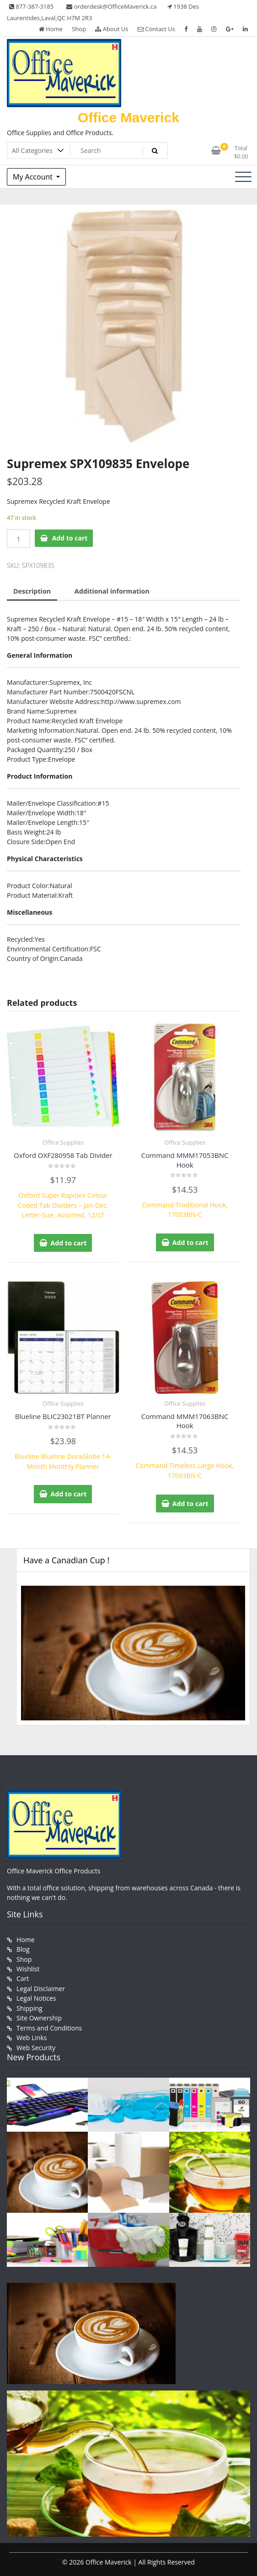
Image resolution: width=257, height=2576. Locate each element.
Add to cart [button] (68, 1241)
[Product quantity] (18, 538)
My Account (33, 177)
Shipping (29, 2004)
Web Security (35, 2043)
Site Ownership (39, 2014)
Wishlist (27, 1966)
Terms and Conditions (49, 2023)
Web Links (31, 2033)
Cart (22, 1975)
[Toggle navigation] (243, 177)
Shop (79, 29)
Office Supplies (63, 1142)
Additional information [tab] (110, 591)
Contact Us (156, 29)
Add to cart (70, 538)
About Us (111, 29)
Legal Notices (36, 1995)
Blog (23, 1947)
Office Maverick (128, 117)
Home (51, 29)
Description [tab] (31, 591)
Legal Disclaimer (40, 1985)
